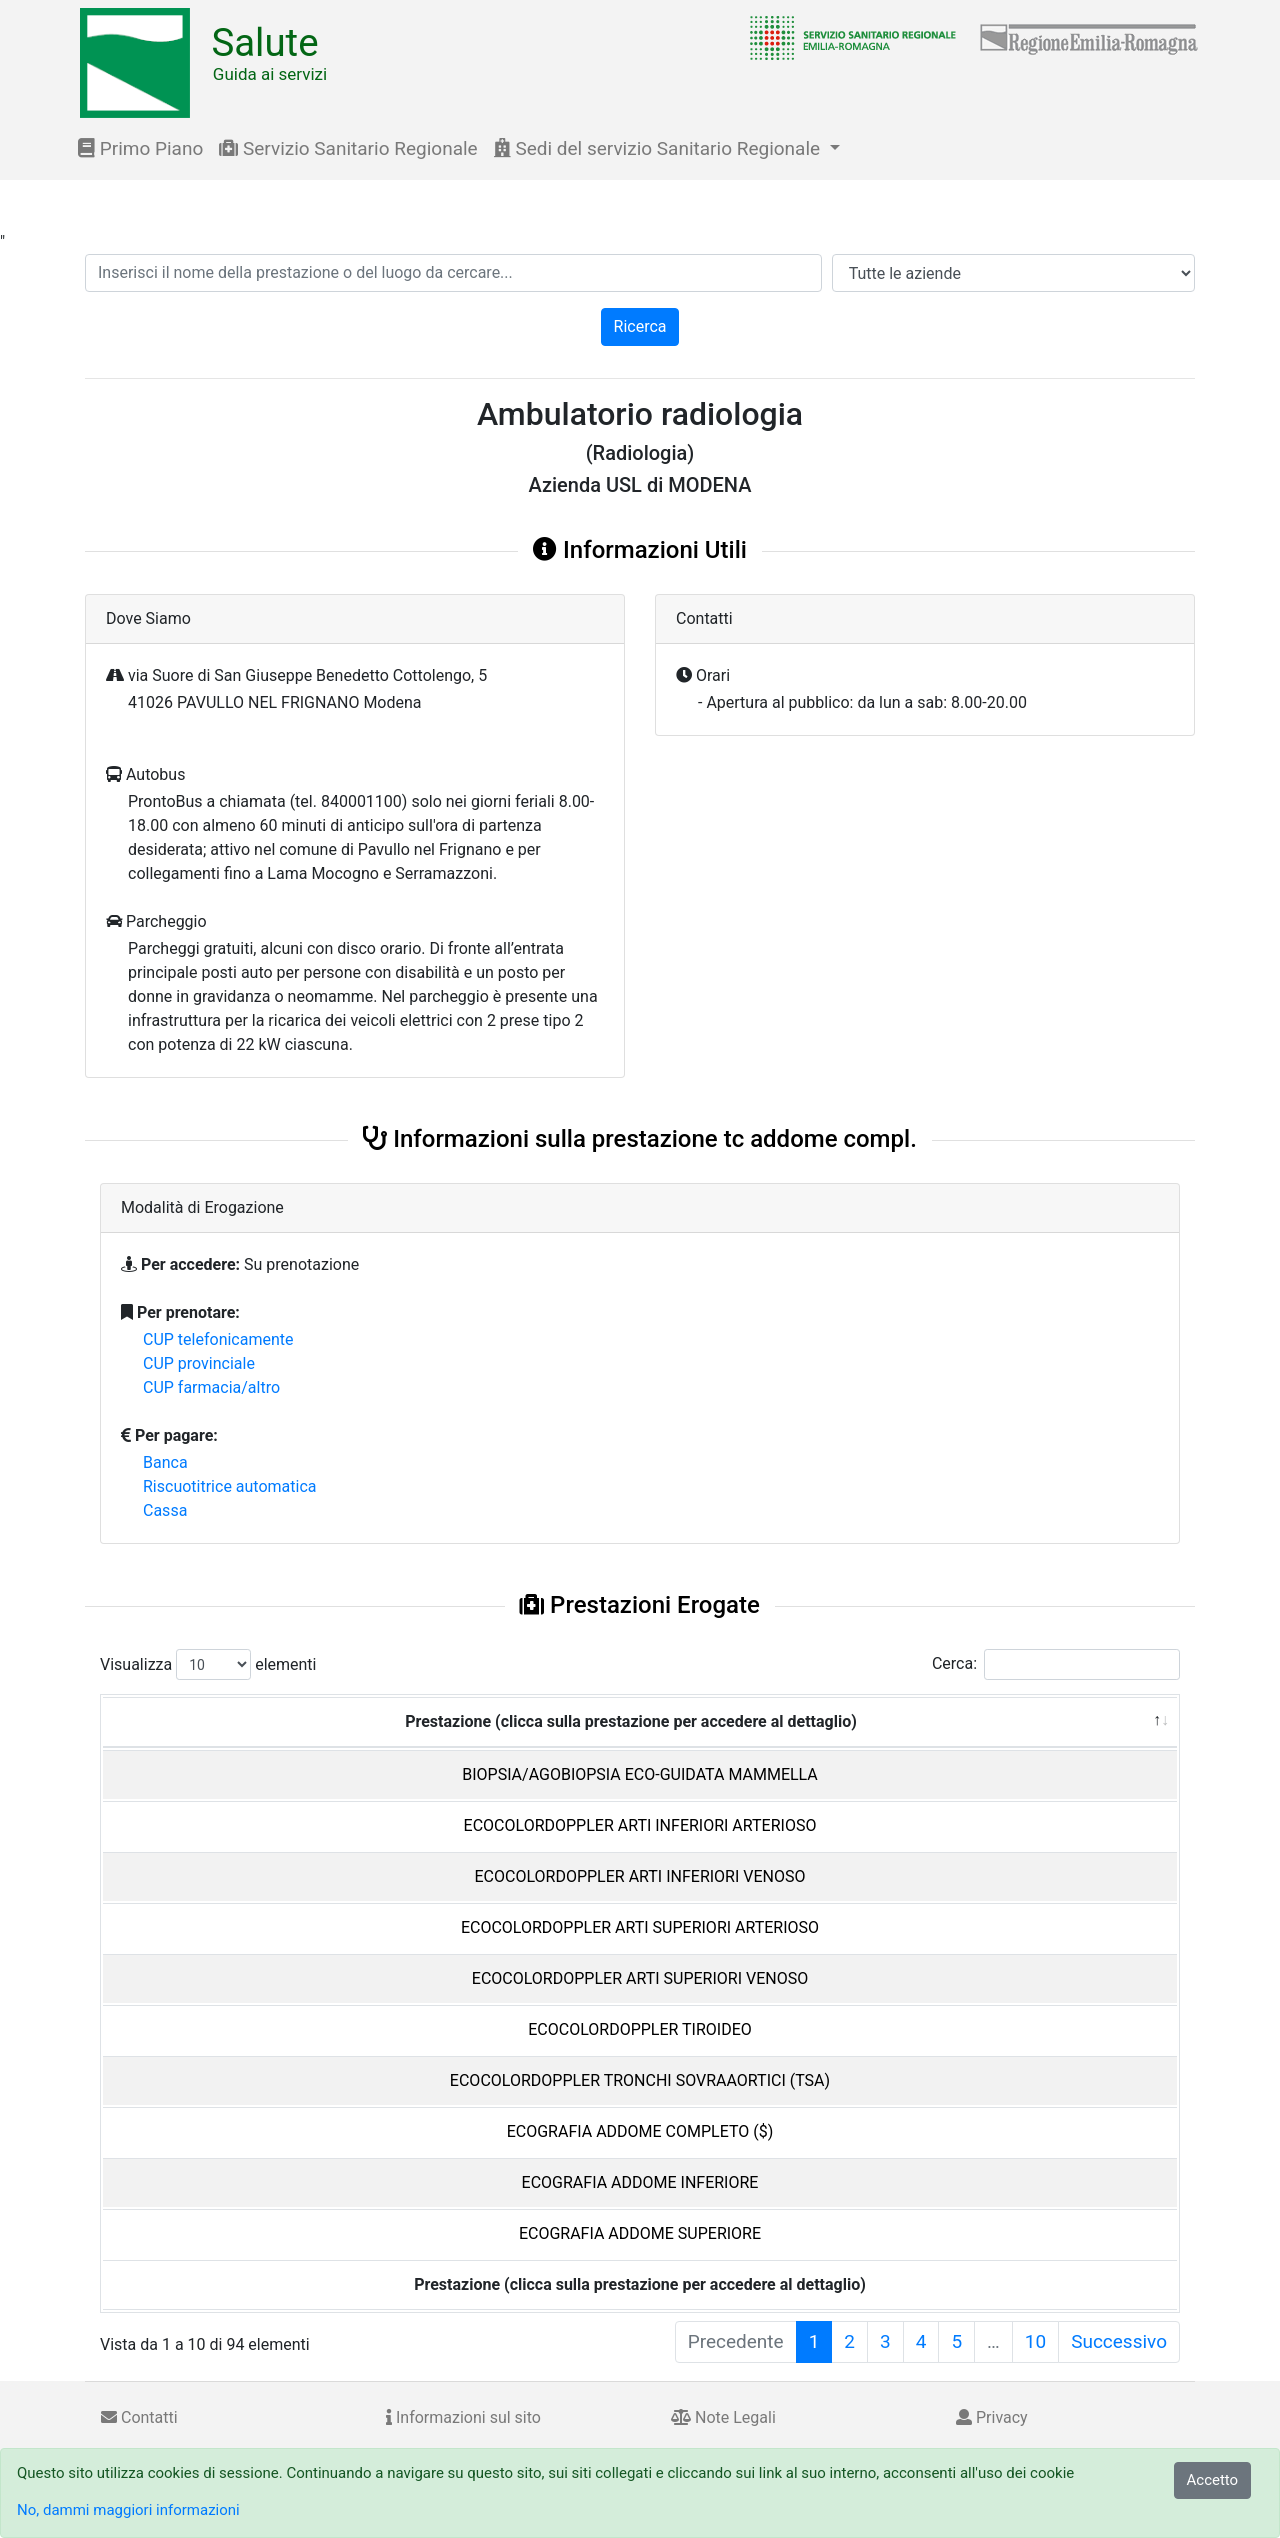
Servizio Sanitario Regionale (348, 148)
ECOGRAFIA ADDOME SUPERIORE (640, 2233)
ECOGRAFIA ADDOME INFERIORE (640, 2182)
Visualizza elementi (208, 1664)
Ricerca (640, 326)
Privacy (992, 2417)
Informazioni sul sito (463, 2417)
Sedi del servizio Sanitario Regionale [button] (659, 148)
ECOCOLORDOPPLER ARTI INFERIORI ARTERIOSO (640, 1825)
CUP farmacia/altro (211, 1387)
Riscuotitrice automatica (230, 1486)
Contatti (139, 2417)
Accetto (1213, 2480)
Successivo (1119, 2341)
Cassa (165, 1510)
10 (1035, 2341)
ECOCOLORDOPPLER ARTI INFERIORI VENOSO (640, 1876)
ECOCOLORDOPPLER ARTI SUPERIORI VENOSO (640, 1978)
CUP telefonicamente (218, 1339)
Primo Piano (140, 148)
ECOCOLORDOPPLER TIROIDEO (640, 2029)
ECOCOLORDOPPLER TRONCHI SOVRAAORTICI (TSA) (640, 2080)
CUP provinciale (199, 1363)
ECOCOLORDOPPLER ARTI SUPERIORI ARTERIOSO (640, 1927)
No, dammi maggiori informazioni (128, 2510)
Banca (165, 1462)
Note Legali (723, 2417)
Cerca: (1056, 1664)
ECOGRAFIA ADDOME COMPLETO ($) (640, 2131)
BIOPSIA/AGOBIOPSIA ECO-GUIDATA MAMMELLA (640, 1774)
